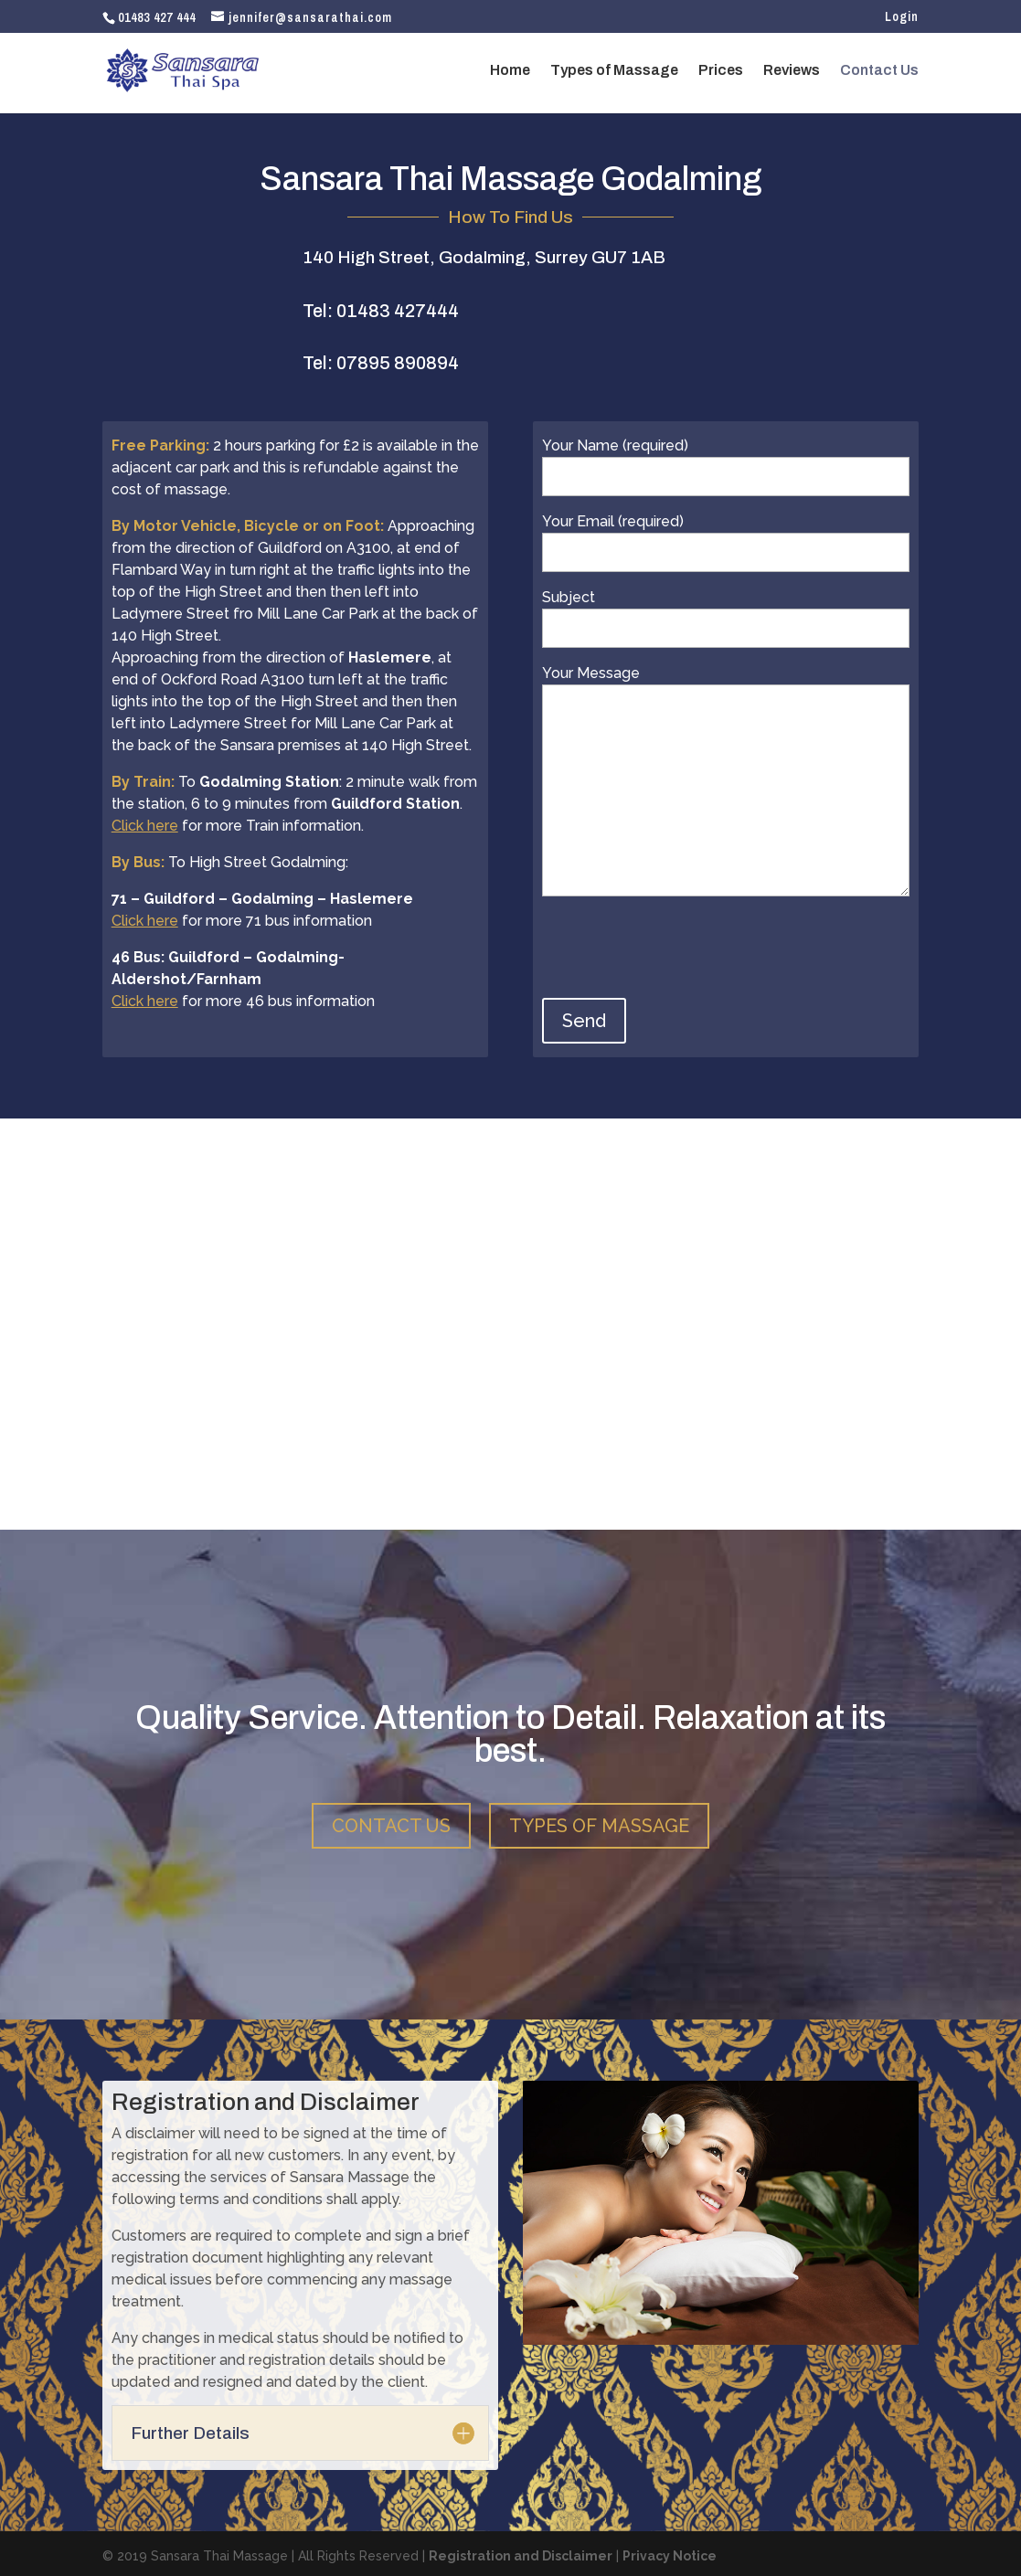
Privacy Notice (669, 2551)
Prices (720, 71)
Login (902, 17)
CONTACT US (391, 1821)
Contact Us (879, 71)
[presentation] (681, 953)
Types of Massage (614, 71)
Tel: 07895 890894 (381, 363)
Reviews (791, 71)
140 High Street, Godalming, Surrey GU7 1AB (484, 257)
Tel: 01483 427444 (381, 311)
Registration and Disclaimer (520, 2551)
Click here (145, 825)
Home (510, 71)
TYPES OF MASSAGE (599, 1821)
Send (584, 1021)
